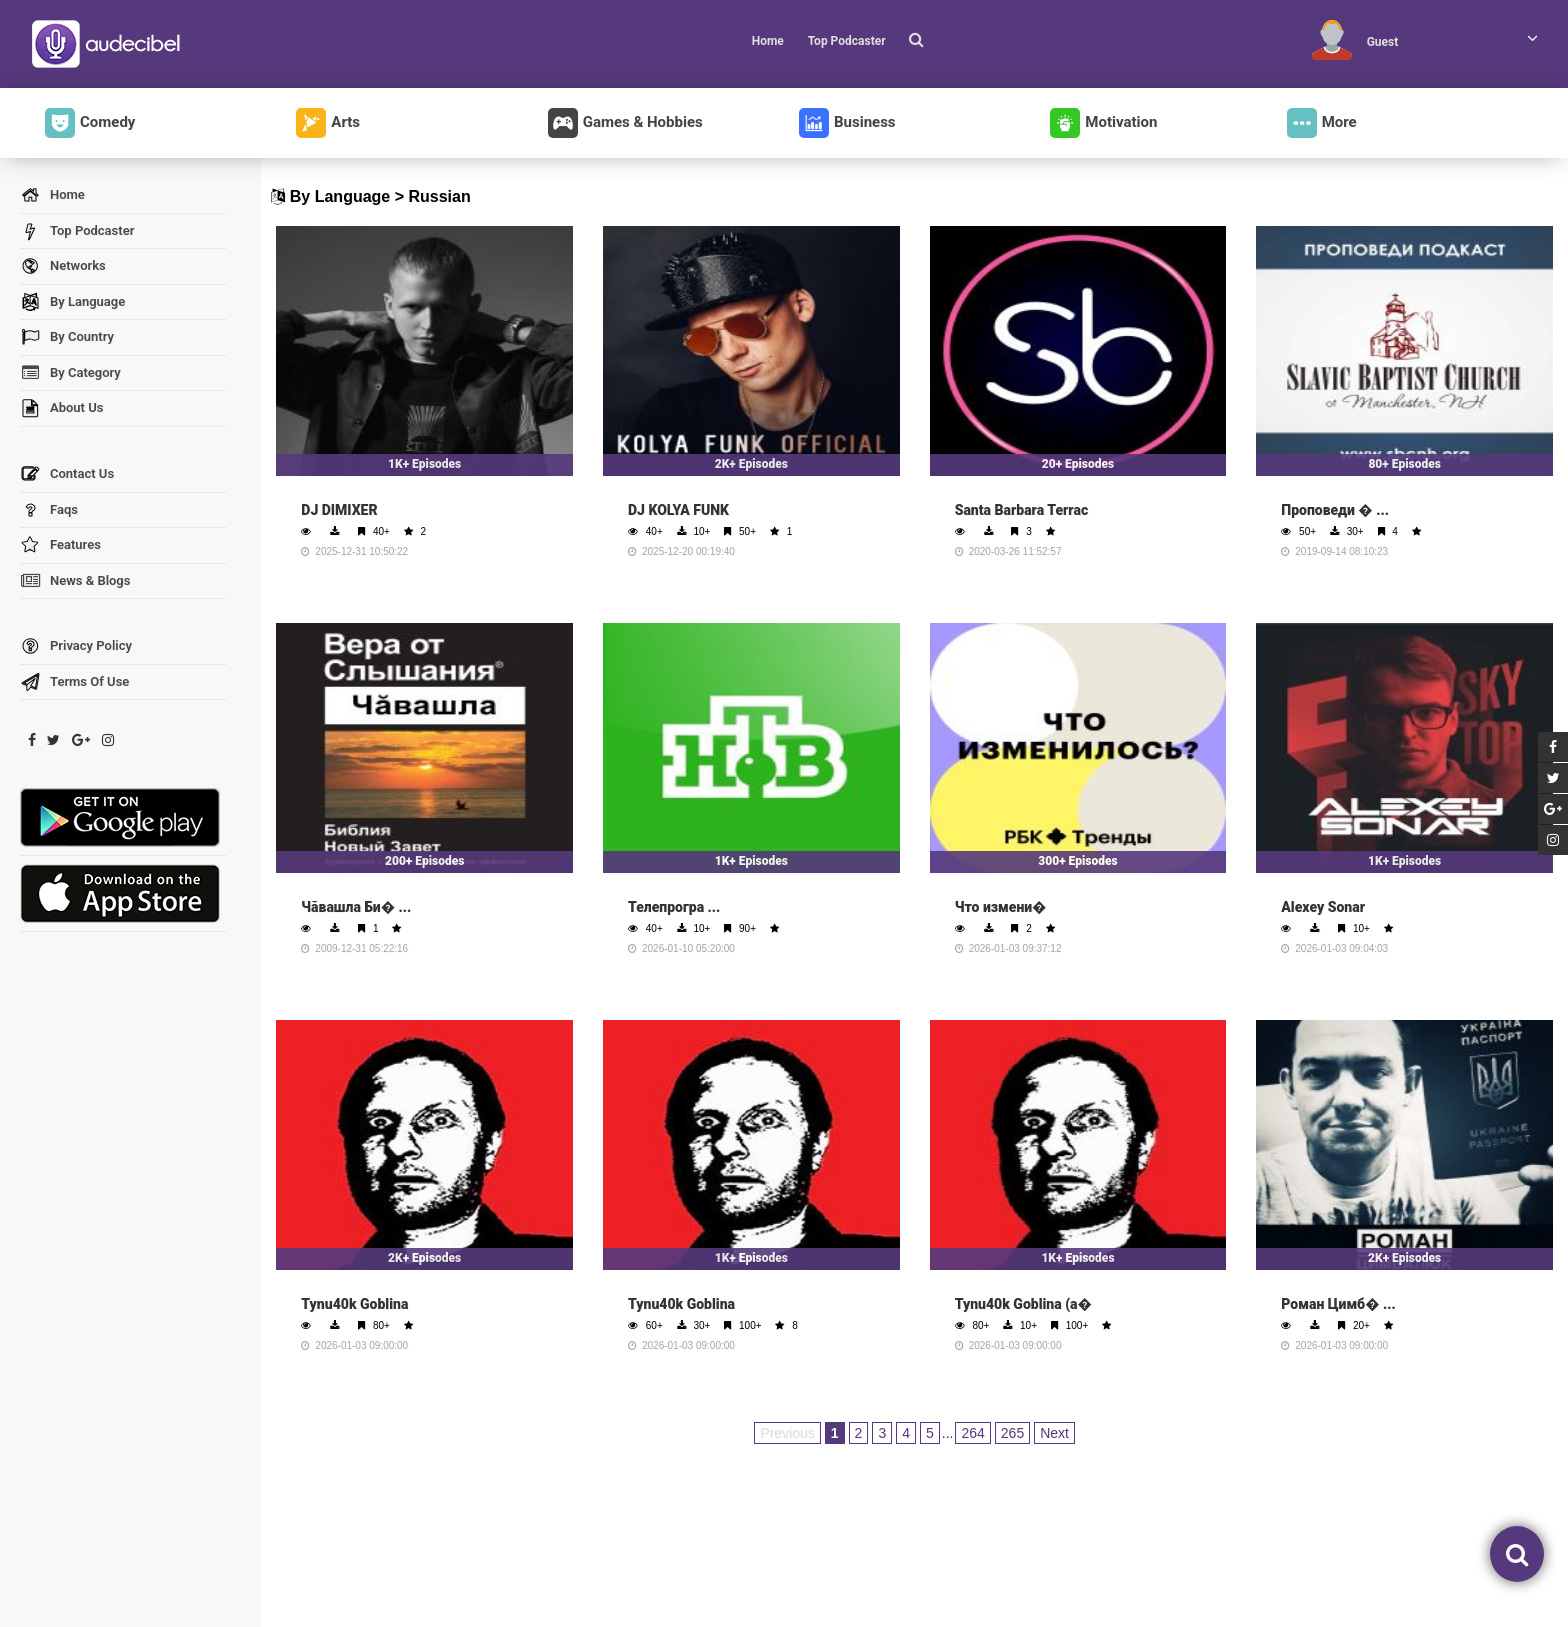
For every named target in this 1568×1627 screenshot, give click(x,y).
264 (972, 1433)
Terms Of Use (74, 682)
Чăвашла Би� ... (356, 907)
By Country (67, 337)
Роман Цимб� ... (1338, 1304)
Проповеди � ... (1335, 510)
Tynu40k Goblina (354, 1304)
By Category (70, 373)
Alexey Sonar (1323, 907)
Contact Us (67, 474)
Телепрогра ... (674, 907)
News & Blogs (75, 581)
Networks (63, 266)
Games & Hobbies (625, 123)
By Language (72, 302)
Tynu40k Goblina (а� (1023, 1304)
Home (768, 41)
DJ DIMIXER (339, 510)
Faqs (49, 510)
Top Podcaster (847, 41)
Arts (328, 123)
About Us (61, 408)
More (1322, 123)
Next (1054, 1433)
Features (60, 545)
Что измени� (1001, 907)
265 (1012, 1433)
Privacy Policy (76, 646)
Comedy (90, 123)
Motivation (1103, 123)
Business (847, 123)
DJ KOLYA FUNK (678, 510)
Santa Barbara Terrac (1022, 510)
